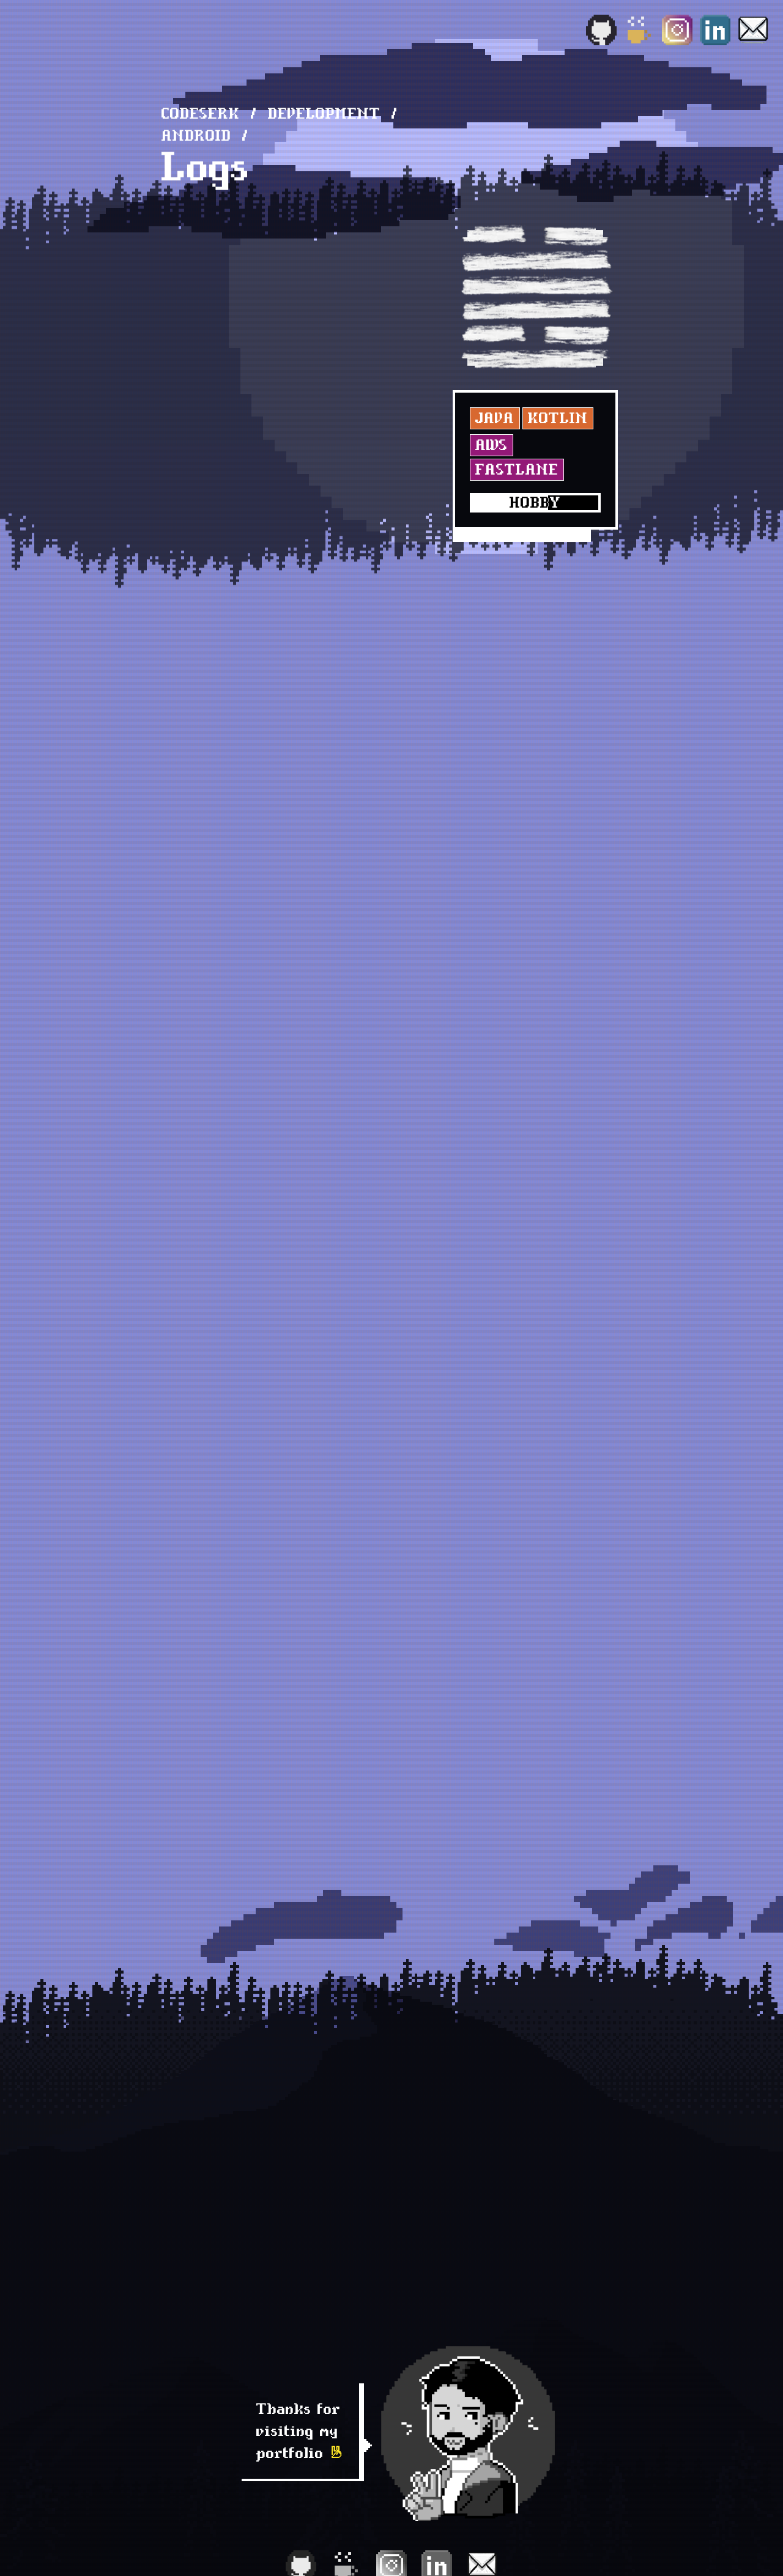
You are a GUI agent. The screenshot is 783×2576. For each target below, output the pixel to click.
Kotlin (558, 418)
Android (196, 135)
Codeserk (200, 113)
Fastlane (516, 469)
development (324, 113)
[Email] (753, 30)
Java (494, 418)
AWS (491, 445)
